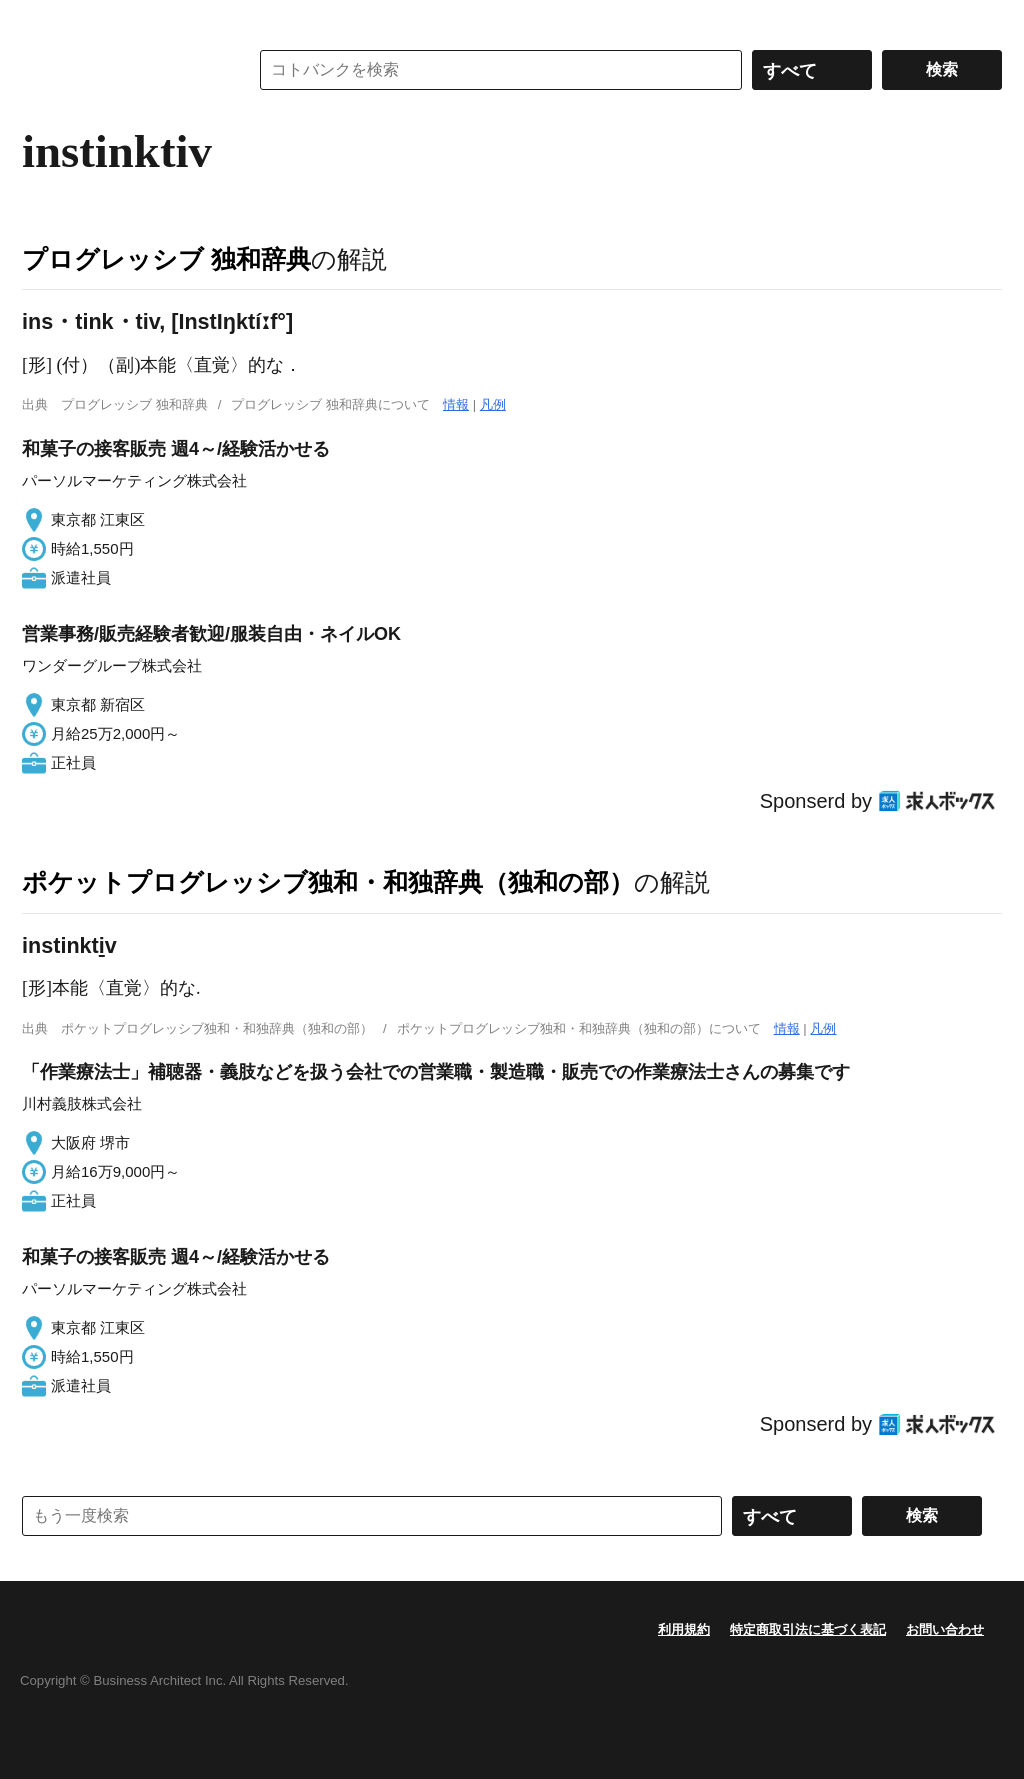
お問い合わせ (945, 1629)
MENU (42, 20)
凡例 (493, 404)
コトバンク (121, 70)
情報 (456, 404)
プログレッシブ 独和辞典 (166, 259)
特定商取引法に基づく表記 (808, 1629)
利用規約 (684, 1629)
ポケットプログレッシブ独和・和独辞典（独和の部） (328, 882)
